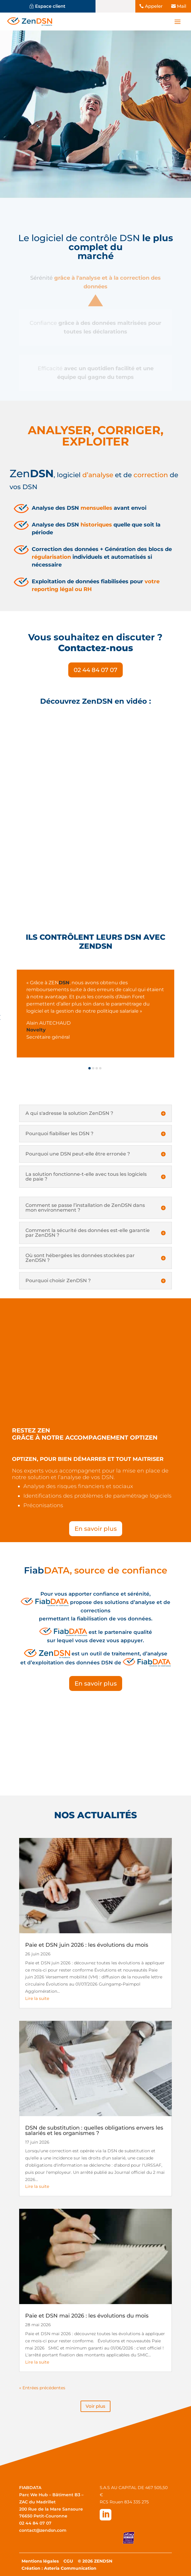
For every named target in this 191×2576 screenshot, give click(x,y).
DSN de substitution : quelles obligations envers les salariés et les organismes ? (94, 2130)
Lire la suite (37, 1998)
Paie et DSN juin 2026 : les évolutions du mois (86, 1945)
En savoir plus (96, 1528)
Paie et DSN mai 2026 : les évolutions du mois (86, 2315)
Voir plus (95, 2406)
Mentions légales (40, 2561)
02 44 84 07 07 (95, 670)
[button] (89, 1068)
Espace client (50, 6)
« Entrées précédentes (42, 2387)
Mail (181, 6)
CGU (68, 2561)
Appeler (154, 6)
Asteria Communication (70, 2568)
